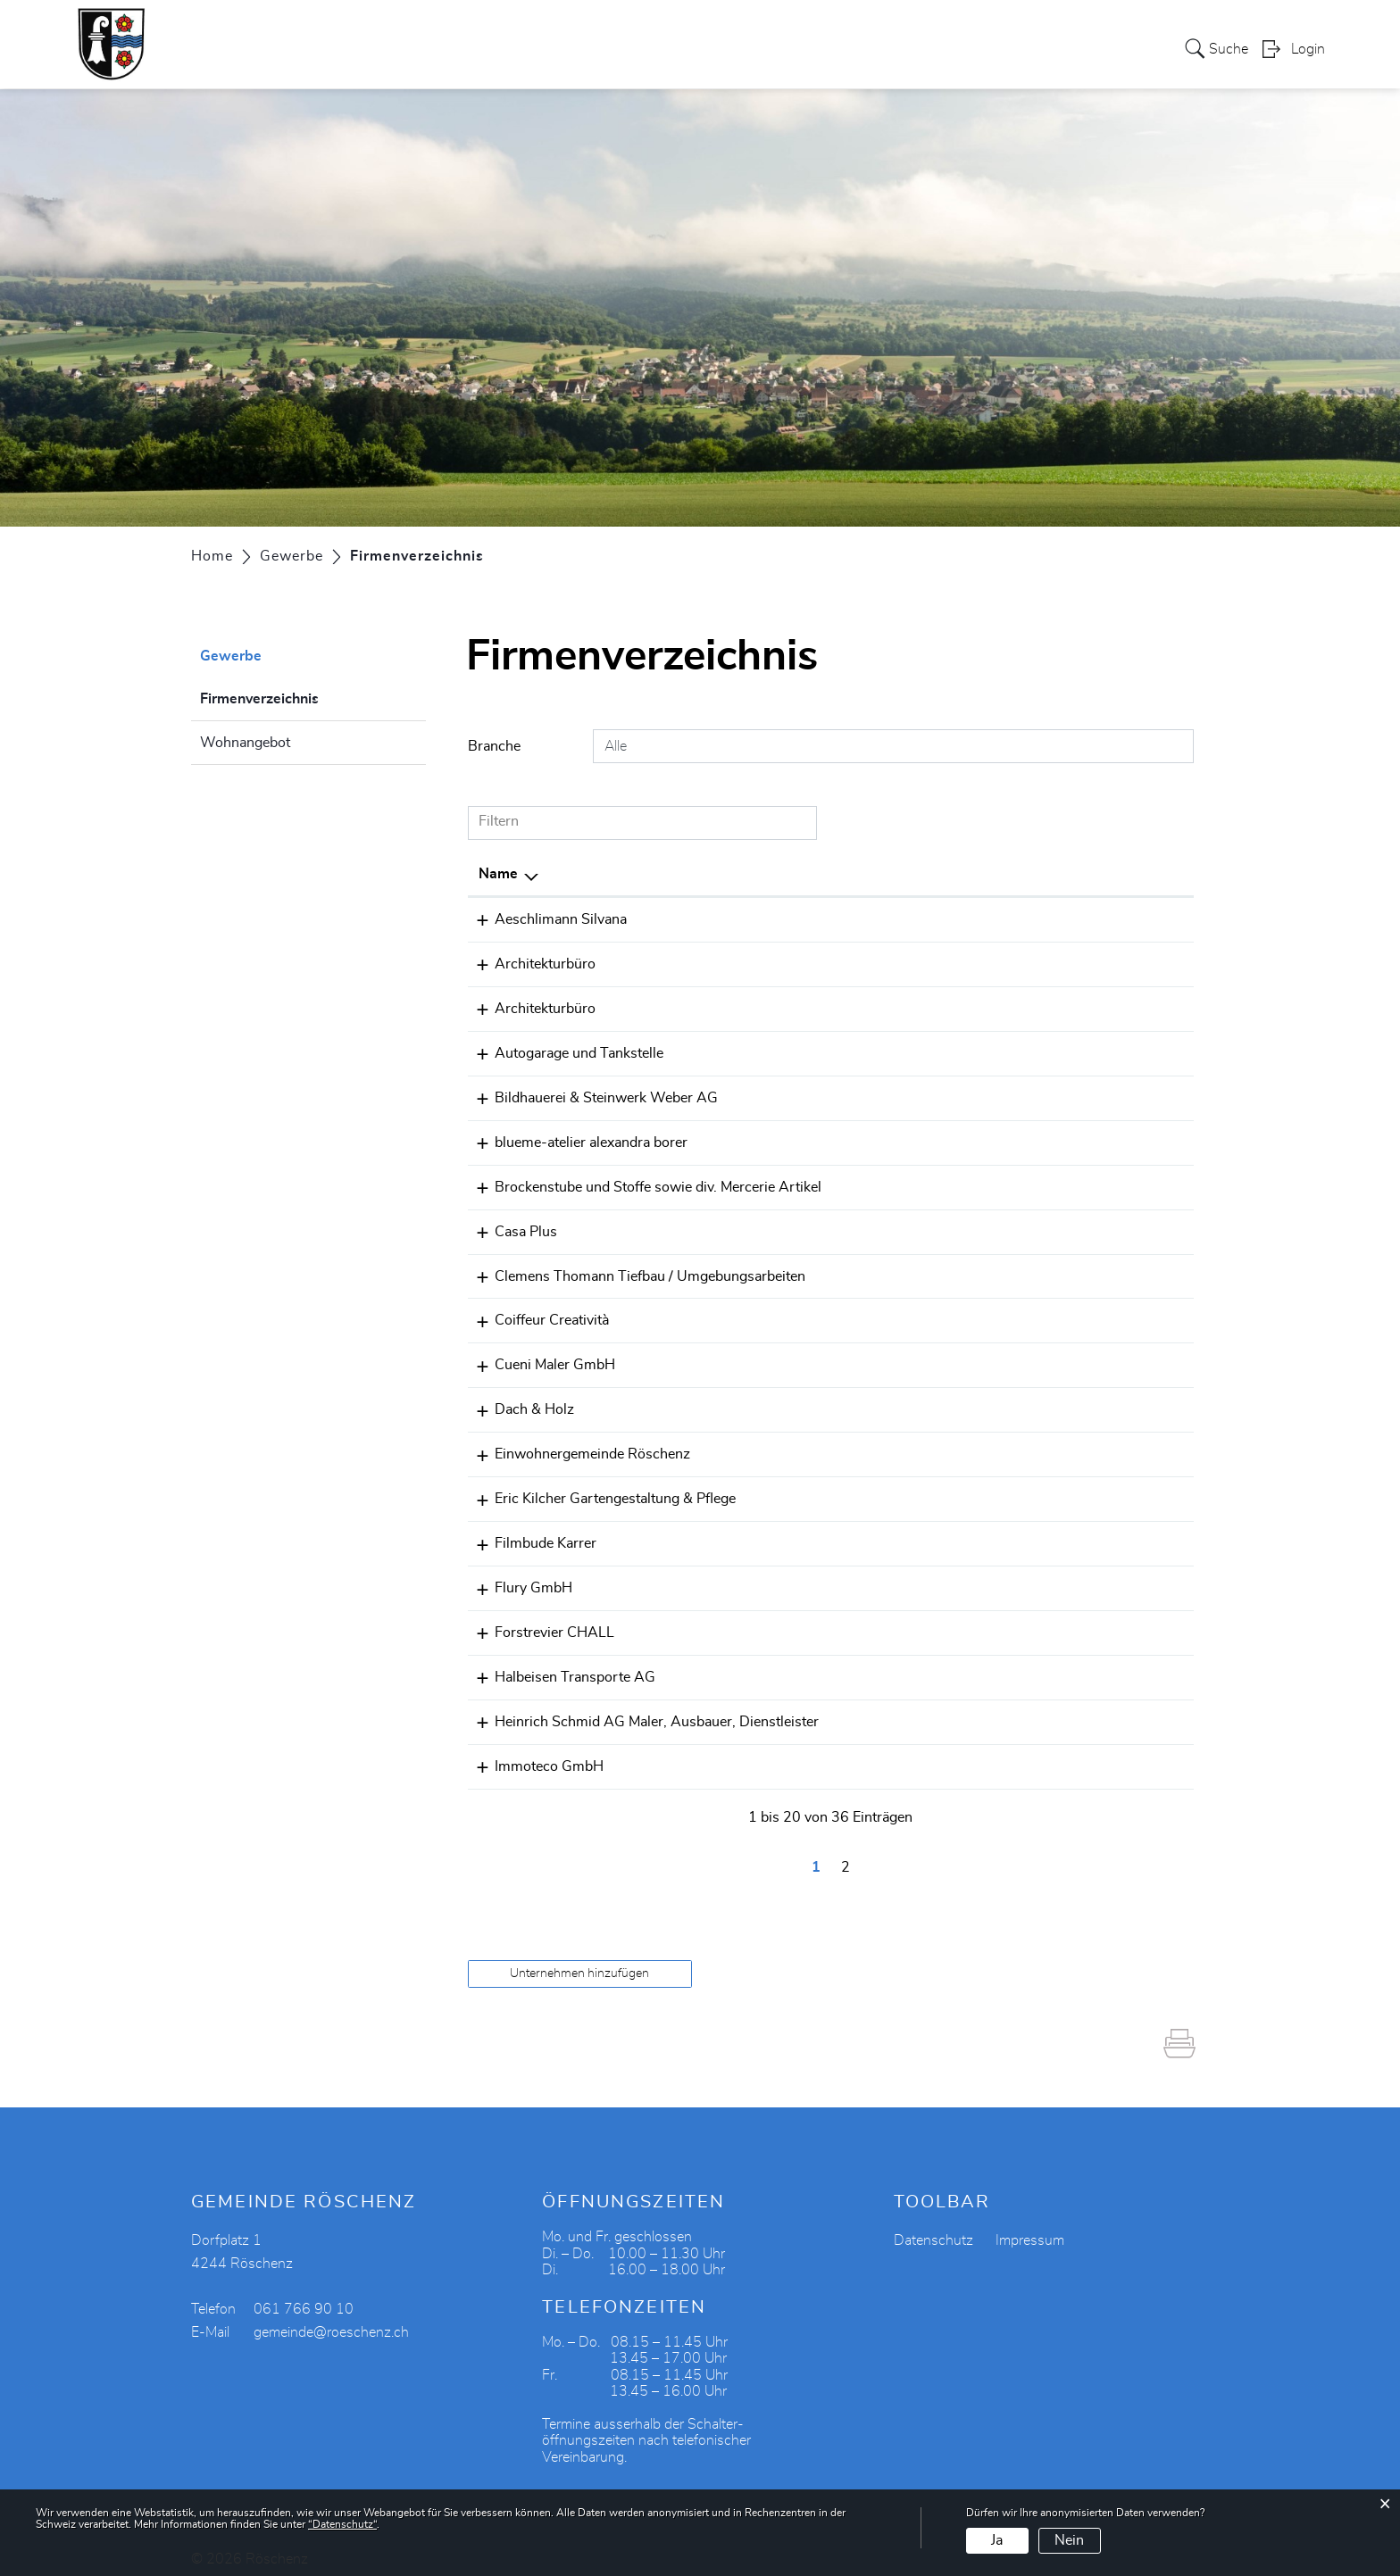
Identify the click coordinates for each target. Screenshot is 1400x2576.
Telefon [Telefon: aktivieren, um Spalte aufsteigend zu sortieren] (870, 874)
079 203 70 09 (896, 1400)
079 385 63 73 (896, 1269)
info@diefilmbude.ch (1062, 1532)
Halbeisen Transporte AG (559, 1663)
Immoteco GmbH (533, 1750)
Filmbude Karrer (529, 1532)
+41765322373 (899, 1313)
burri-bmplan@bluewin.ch (1080, 1007)
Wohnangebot (245, 742)
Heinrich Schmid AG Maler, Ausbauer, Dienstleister (641, 1706)
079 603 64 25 (896, 1532)
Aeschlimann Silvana (545, 919)
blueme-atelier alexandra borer (575, 1138)
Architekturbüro (529, 963)
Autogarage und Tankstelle (563, 1050)
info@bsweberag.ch (1060, 1094)
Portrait (464, 48)
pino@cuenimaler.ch (1062, 1357)
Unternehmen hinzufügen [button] (579, 1957)
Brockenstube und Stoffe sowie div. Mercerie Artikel (642, 1182)
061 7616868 (892, 1007)
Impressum (1030, 2224)
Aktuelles (1090, 48)
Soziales (697, 48)
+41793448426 (899, 1619)
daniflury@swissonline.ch (1078, 1575)
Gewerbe (775, 48)
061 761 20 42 (896, 1663)
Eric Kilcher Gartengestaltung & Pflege (599, 1488)
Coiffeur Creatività (536, 1313)
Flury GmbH (517, 1575)
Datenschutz (933, 2224)
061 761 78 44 (896, 919)
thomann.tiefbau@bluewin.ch (1089, 1269)
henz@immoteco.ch (1060, 1750)
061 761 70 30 (896, 963)
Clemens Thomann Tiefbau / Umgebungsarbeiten (634, 1269)
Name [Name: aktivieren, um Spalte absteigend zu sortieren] (498, 874)
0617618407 (890, 1706)
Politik (530, 48)
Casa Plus (510, 1225)
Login (1308, 50)
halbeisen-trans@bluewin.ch (1087, 1663)
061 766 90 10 (896, 1444)
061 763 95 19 (896, 1138)
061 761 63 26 (896, 1575)
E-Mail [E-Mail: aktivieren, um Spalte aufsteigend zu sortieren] (1017, 874)
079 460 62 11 (896, 1750)
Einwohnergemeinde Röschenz (576, 1444)
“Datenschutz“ (342, 2524)
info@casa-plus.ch (1056, 1225)
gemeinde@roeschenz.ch (1076, 1444)
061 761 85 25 (896, 1182)
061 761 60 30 (896, 1094)
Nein (1069, 2540)
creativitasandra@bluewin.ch (1088, 1313)
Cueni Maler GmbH (539, 1357)
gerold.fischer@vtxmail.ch (1079, 963)
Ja (997, 2540)
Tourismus (932, 48)
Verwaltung (609, 48)
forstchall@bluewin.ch (1067, 1619)
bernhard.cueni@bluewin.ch (1085, 1050)
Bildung (1013, 48)
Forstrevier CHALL (538, 1619)
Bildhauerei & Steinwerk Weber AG (590, 1094)
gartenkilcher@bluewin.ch (1079, 1488)
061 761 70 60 (896, 1225)
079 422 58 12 (896, 1488)
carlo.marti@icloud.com (1073, 1400)
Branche (494, 746)
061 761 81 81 (896, 1357)
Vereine (851, 48)
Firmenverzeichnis (304, 696)
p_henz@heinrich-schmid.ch (1088, 1706)
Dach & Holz (518, 1400)
